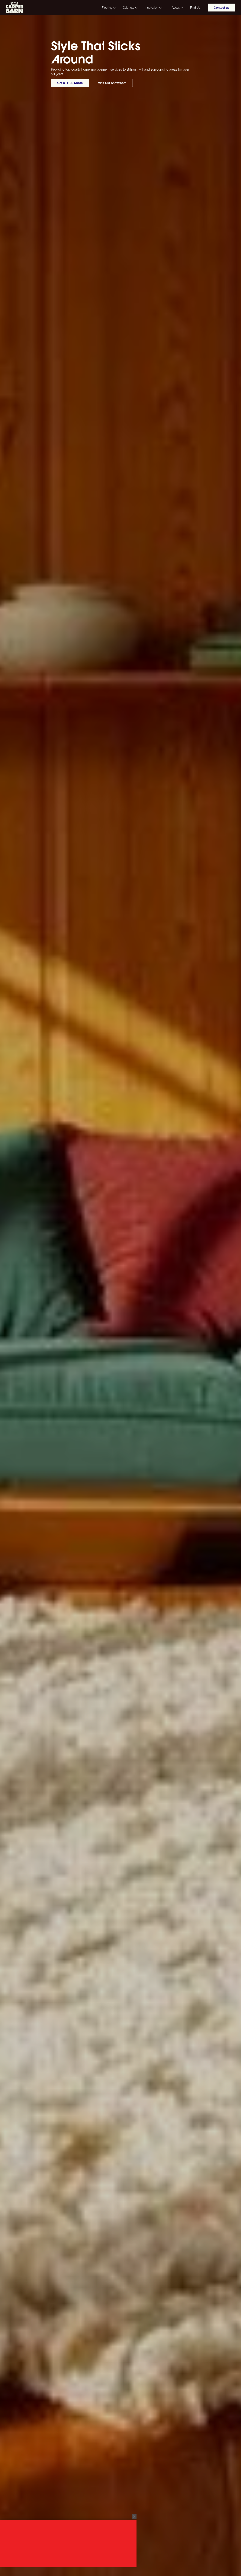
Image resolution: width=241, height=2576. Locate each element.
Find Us (195, 7)
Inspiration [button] (151, 7)
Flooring (107, 7)
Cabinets (128, 7)
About (176, 7)
